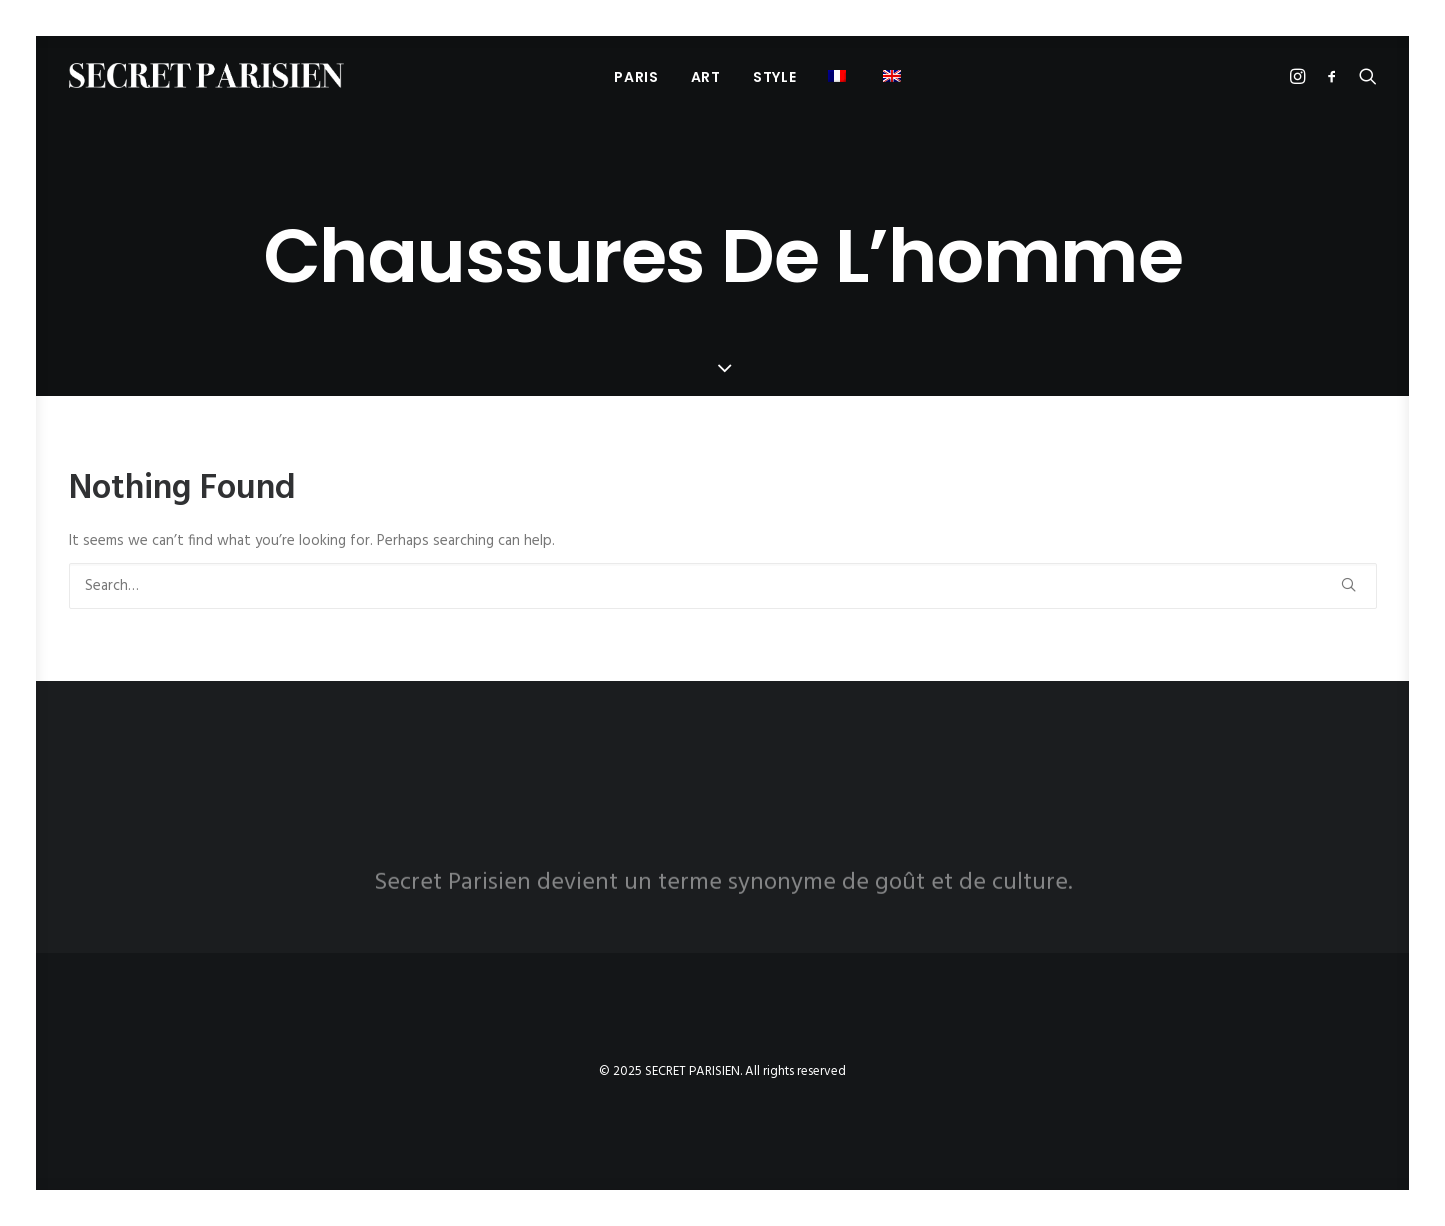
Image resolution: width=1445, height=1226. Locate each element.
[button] (894, 75)
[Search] (723, 586)
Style (775, 77)
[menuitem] (636, 76)
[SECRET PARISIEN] (207, 75)
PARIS (636, 77)
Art (706, 77)
